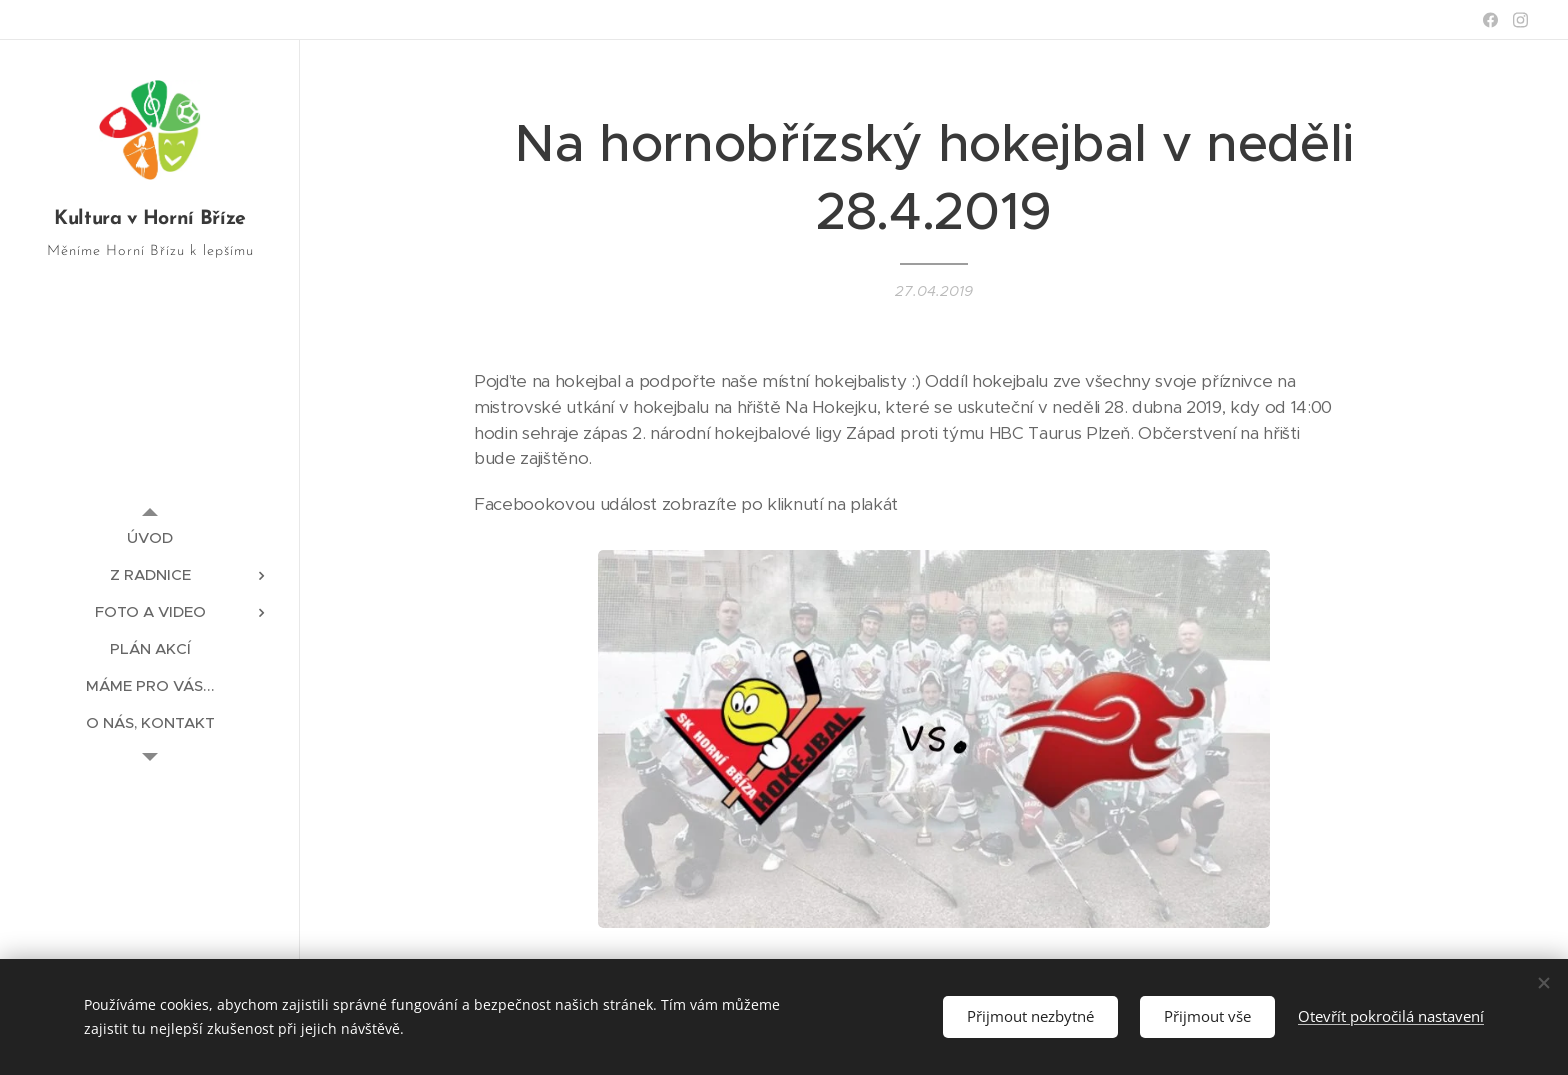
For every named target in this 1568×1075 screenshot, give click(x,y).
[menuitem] (150, 537)
